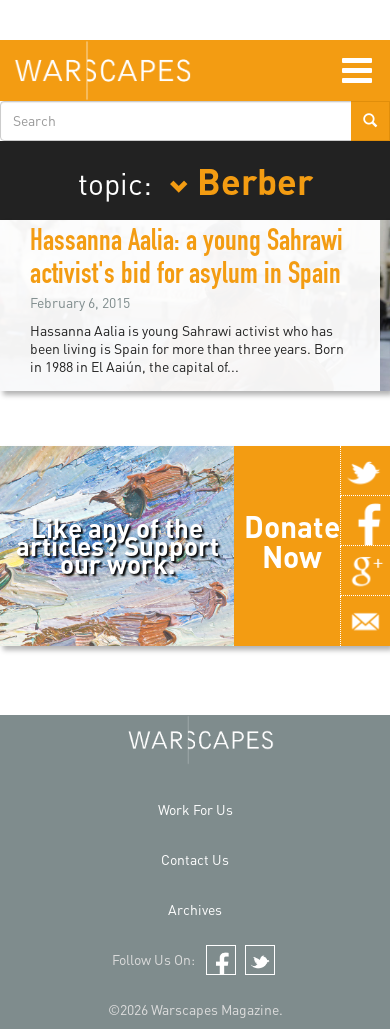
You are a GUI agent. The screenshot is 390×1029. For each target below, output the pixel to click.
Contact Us (195, 859)
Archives (195, 909)
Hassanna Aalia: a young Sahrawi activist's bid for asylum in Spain (186, 260)
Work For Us (195, 809)
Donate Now (292, 541)
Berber (241, 180)
